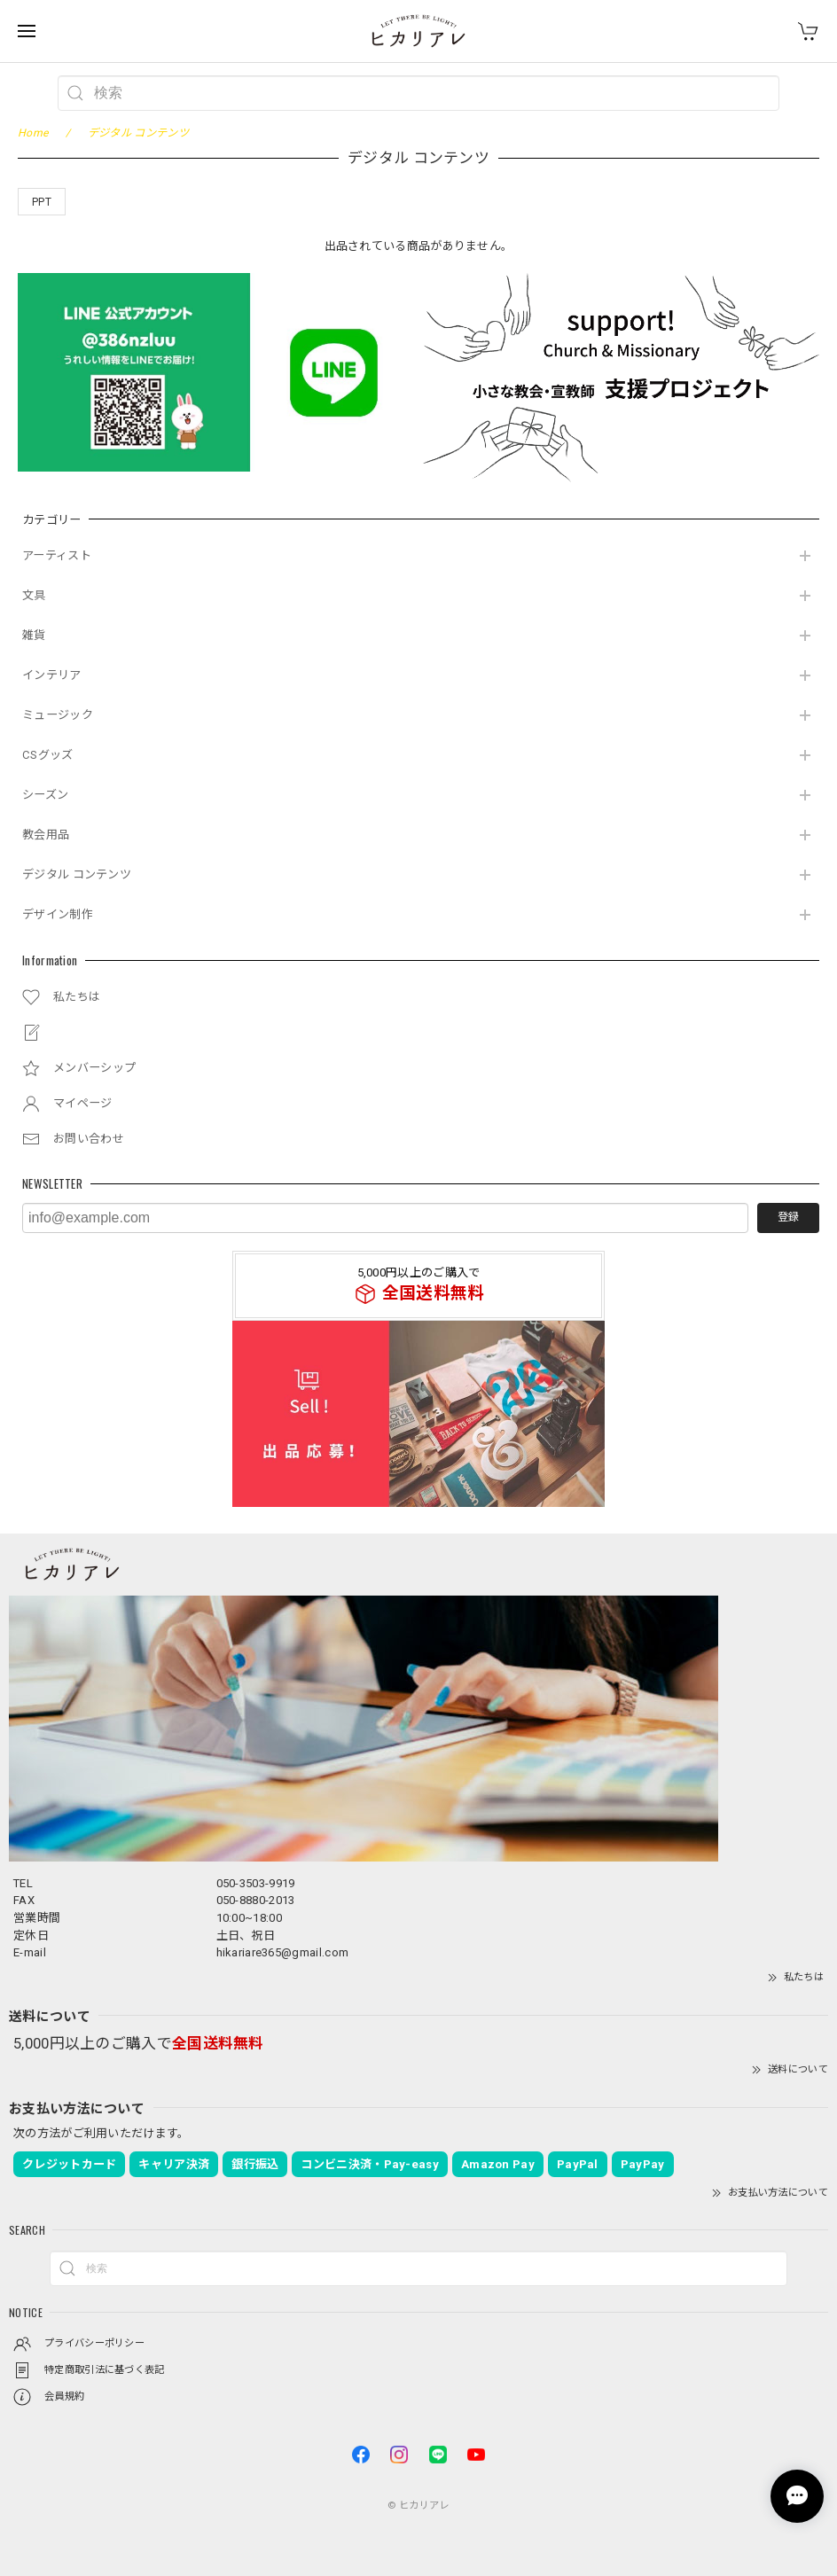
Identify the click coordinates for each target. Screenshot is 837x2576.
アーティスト (56, 555)
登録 (788, 1217)
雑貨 (34, 635)
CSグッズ (48, 754)
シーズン (45, 794)
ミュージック (57, 715)
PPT (41, 202)
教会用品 (45, 834)
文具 (34, 595)
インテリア (52, 675)
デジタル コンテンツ (76, 874)
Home (33, 133)
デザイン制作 (57, 914)
